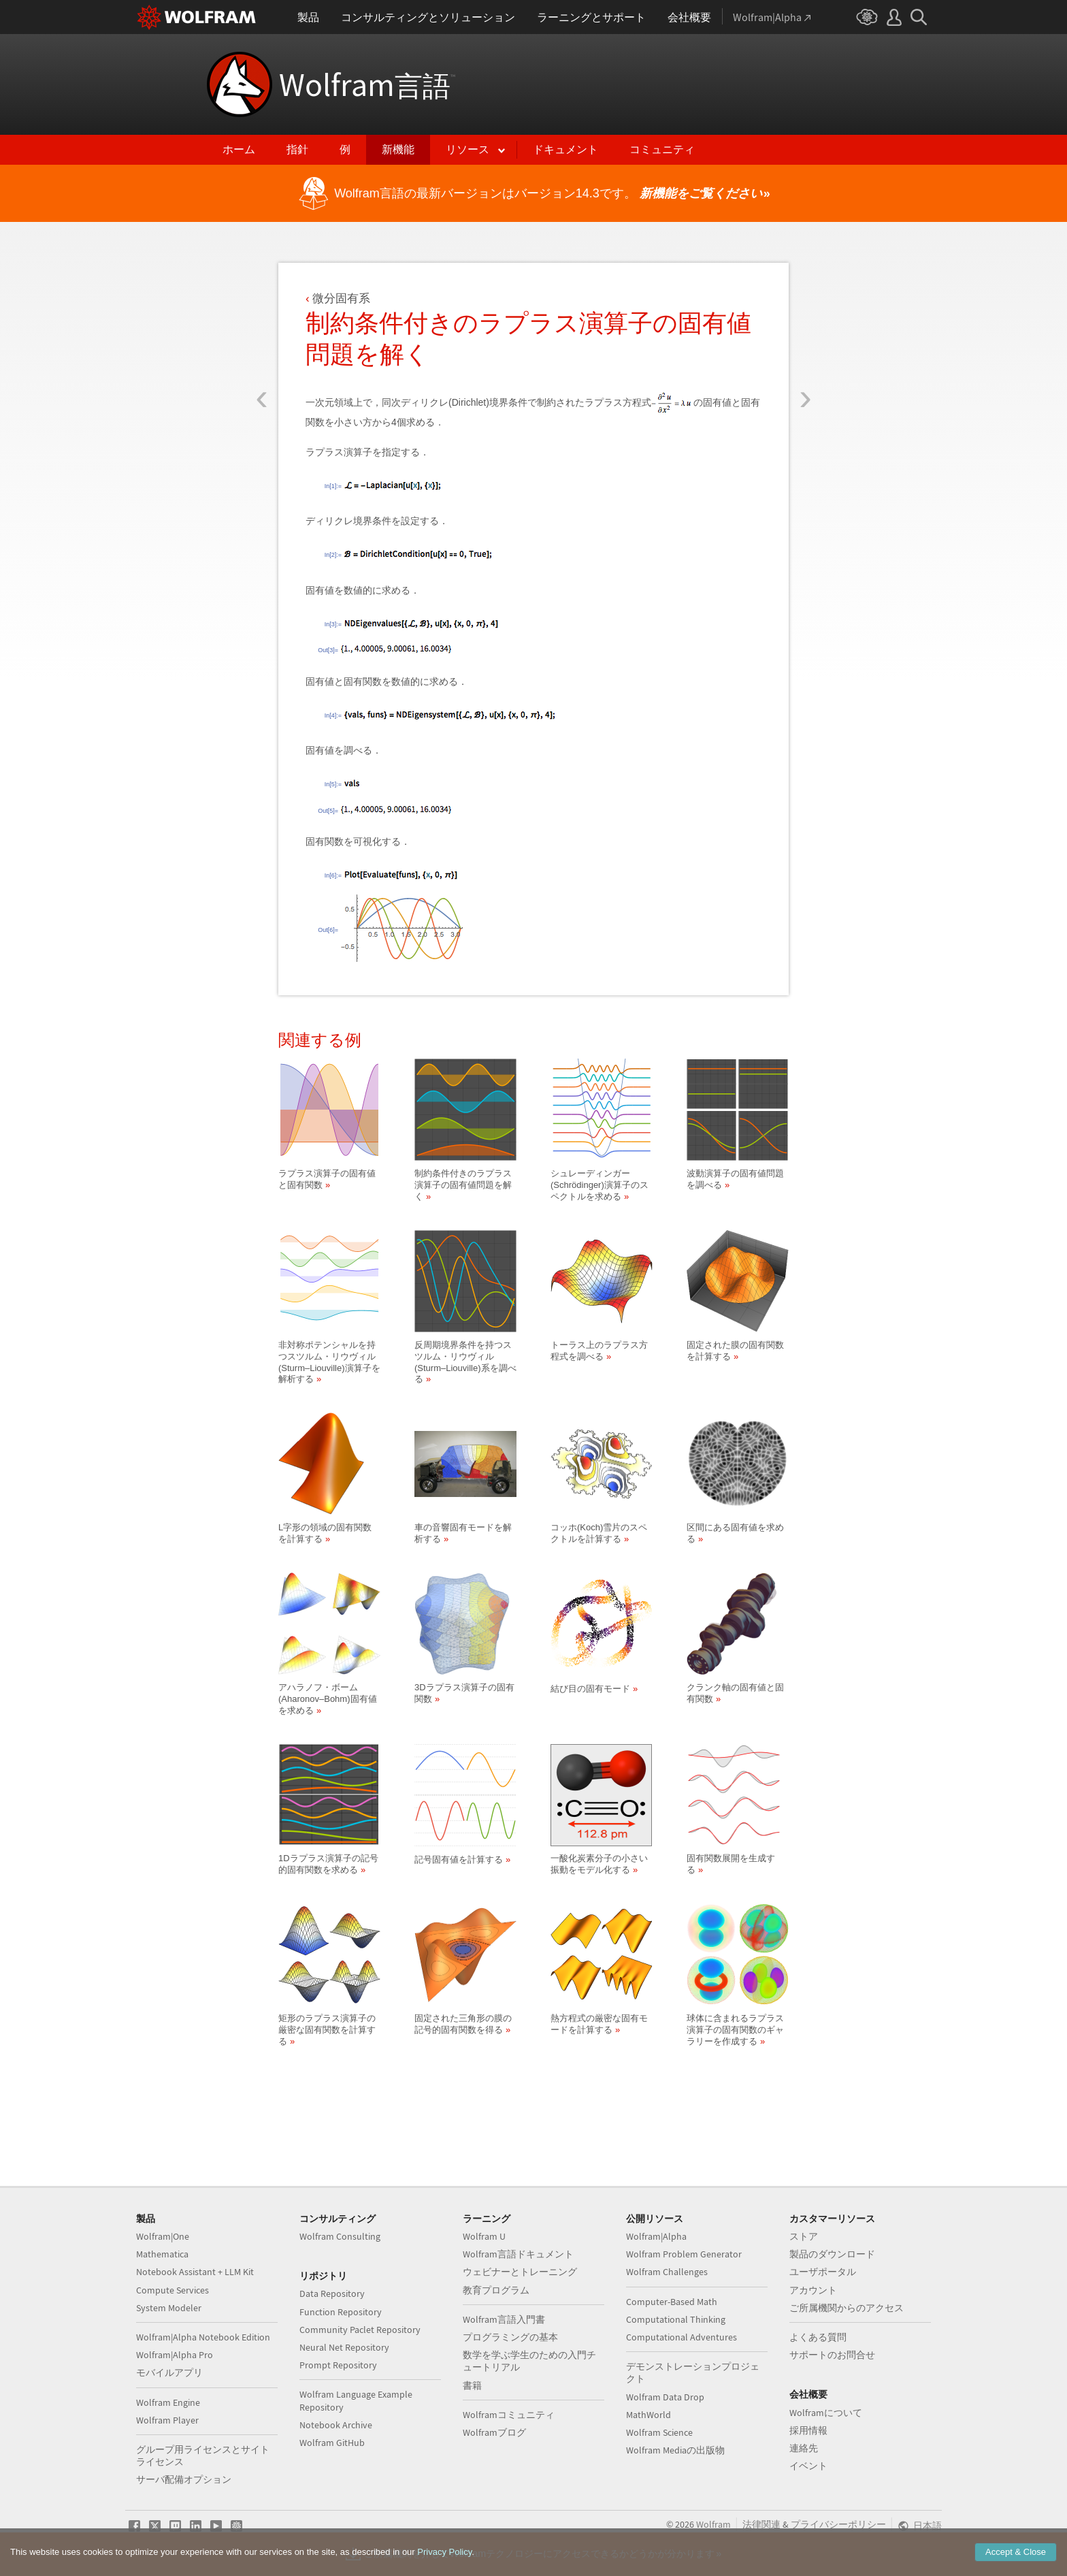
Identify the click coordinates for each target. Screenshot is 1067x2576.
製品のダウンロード (832, 2254)
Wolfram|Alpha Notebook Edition (203, 2337)
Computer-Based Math (671, 2302)
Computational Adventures (681, 2337)
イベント (808, 2466)
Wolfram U (484, 2236)
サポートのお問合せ (832, 2355)
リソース (467, 149)
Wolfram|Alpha (656, 2236)
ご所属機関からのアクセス (846, 2308)
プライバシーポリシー (838, 2524)
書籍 (472, 2385)
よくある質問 (818, 2337)
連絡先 (803, 2448)
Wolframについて (825, 2412)
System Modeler (168, 2308)
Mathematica (162, 2254)
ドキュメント (565, 149)
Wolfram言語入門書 (504, 2319)
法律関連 (761, 2524)
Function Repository (340, 2312)
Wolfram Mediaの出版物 (675, 2450)
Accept (1015, 2561)
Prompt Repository (338, 2365)
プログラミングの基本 (510, 2337)
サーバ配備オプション (183, 2479)
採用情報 (808, 2430)
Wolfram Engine (168, 2402)
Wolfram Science (659, 2432)
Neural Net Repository (344, 2347)
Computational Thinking (675, 2319)
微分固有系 (341, 298)
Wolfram (367, 84)
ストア (803, 2236)
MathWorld (648, 2415)
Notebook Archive (335, 2425)
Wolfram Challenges (667, 2272)
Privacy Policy (444, 2561)
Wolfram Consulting (339, 2236)
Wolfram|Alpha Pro (174, 2355)
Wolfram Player (167, 2420)
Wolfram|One (162, 2236)
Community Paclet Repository (360, 2329)
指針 (297, 149)
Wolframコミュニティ (509, 2415)
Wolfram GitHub (332, 2442)
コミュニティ (662, 149)
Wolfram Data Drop (665, 2397)
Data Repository (332, 2293)
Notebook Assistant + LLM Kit (195, 2272)
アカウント (813, 2290)
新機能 (398, 149)
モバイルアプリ (169, 2372)
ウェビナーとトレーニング (520, 2272)
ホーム (239, 149)
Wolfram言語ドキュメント (518, 2254)
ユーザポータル (822, 2272)
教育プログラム (496, 2290)
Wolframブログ (494, 2432)
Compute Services (172, 2290)
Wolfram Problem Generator (684, 2254)
